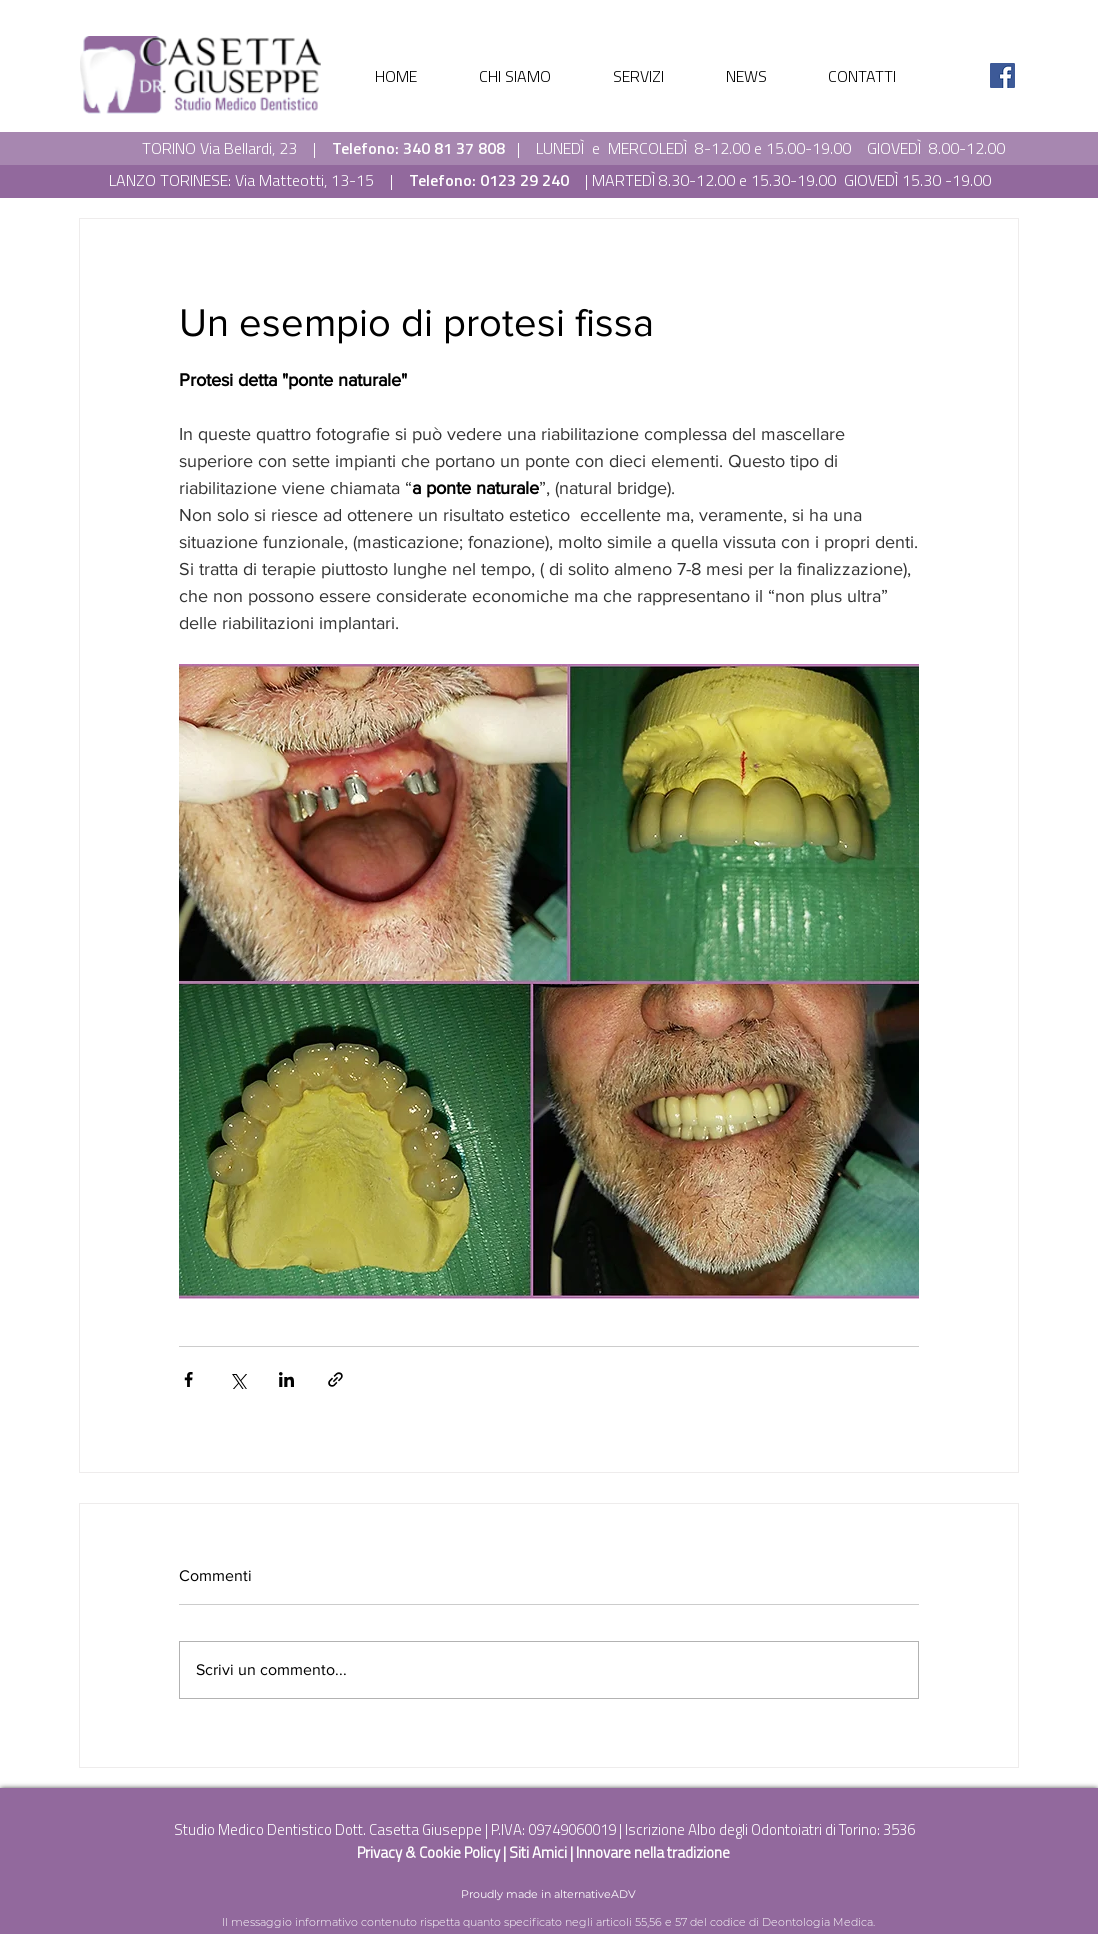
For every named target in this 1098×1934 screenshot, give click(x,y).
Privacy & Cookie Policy (430, 1852)
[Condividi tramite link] (335, 1379)
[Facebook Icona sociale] (1002, 75)
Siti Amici (539, 1852)
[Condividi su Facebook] (188, 1379)
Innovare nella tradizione (653, 1852)
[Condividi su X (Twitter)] (237, 1379)
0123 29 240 (524, 180)
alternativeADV (595, 1894)
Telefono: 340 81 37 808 (418, 148)
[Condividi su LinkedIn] (286, 1379)
